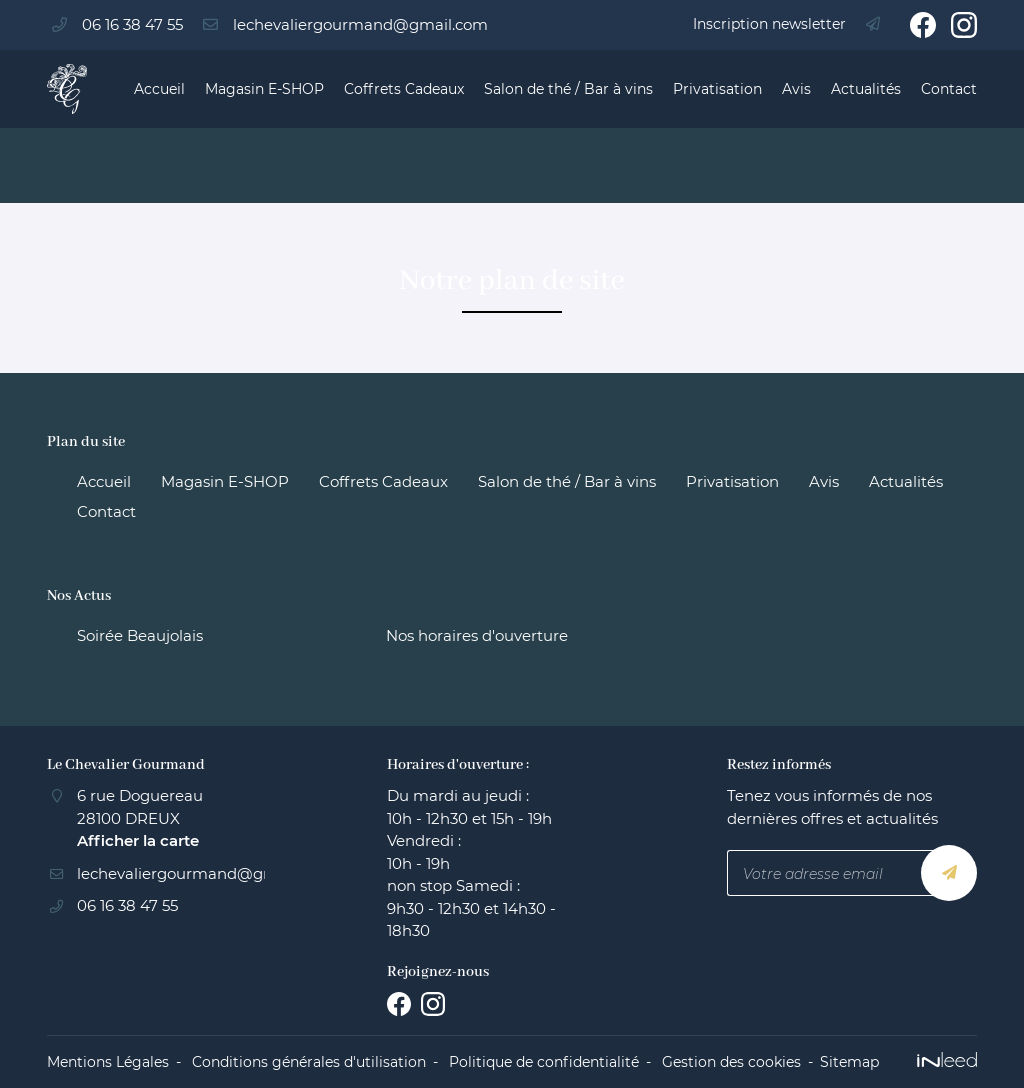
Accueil (159, 89)
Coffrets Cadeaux (404, 89)
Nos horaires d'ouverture (477, 635)
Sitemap (849, 1062)
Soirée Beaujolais (140, 635)
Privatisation (717, 89)
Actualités (866, 89)
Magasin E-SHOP (264, 89)
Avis (796, 89)
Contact (949, 89)
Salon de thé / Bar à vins (568, 89)
